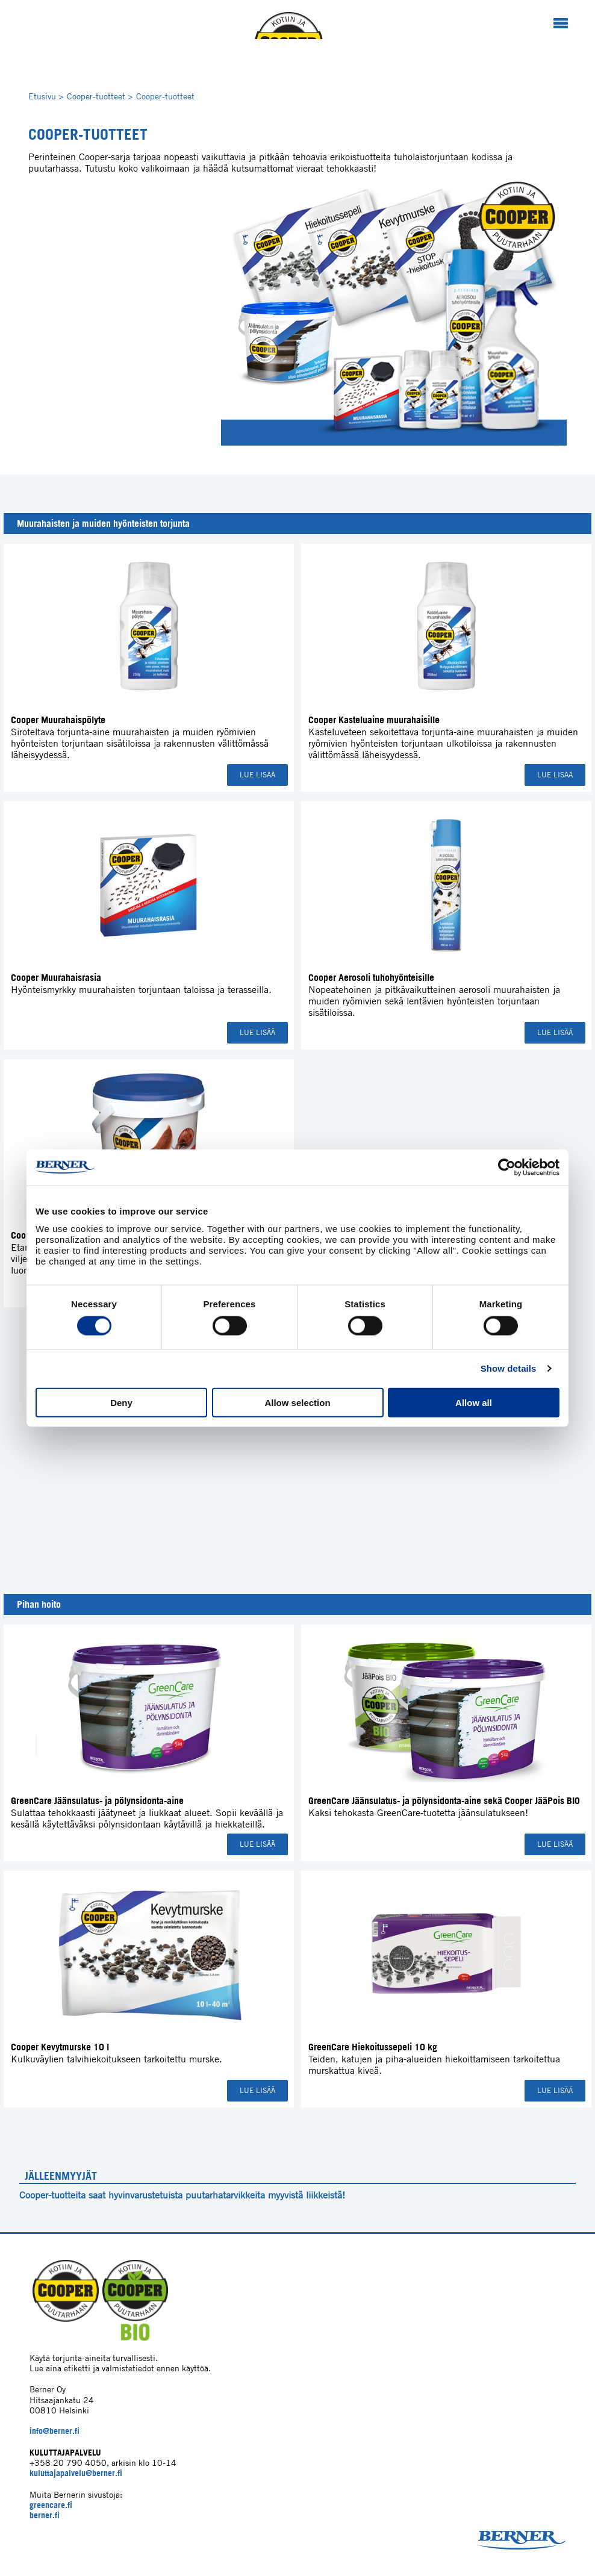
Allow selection (297, 1402)
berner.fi (45, 2515)
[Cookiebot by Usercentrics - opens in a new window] (506, 1168)
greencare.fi (51, 2505)
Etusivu (45, 96)
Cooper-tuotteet (99, 96)
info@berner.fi (54, 2430)
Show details (509, 1368)
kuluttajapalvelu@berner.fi (76, 2473)
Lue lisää (257, 774)
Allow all (473, 1402)
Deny (121, 1402)
